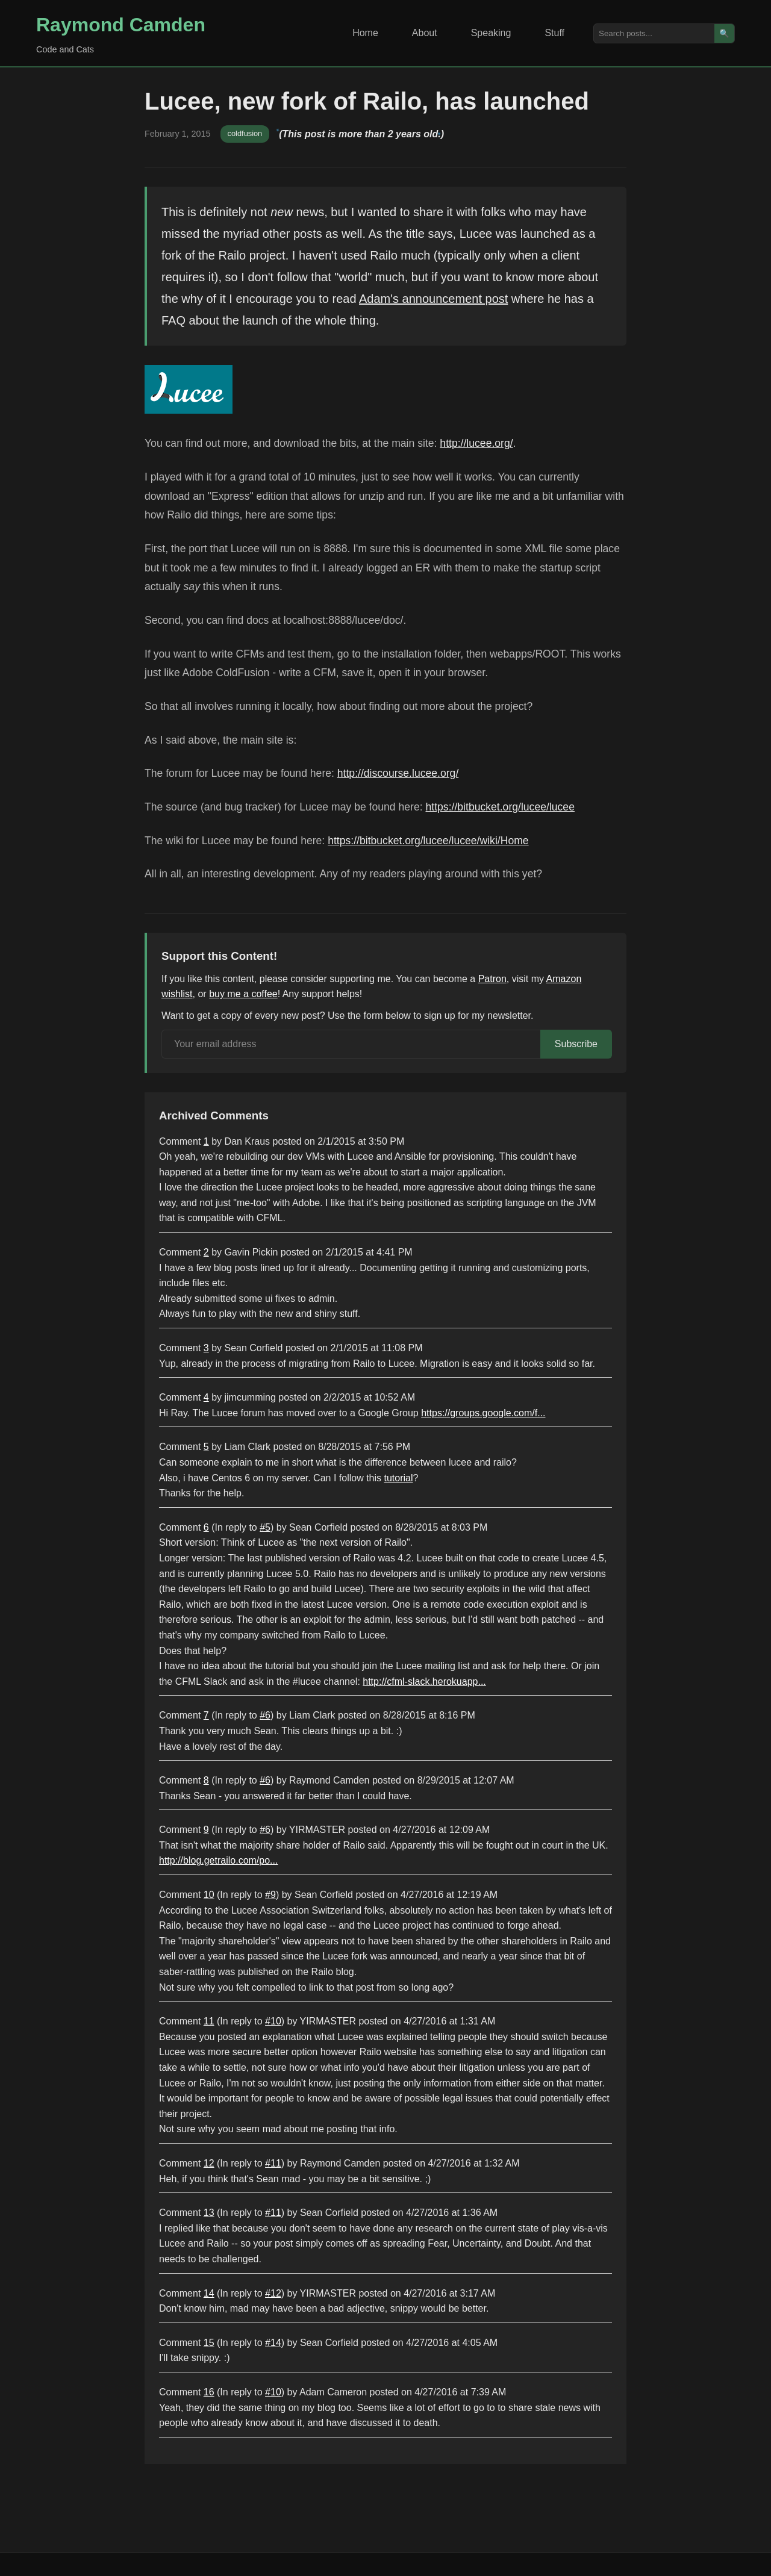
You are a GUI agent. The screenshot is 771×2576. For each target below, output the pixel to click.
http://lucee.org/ (476, 443)
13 (209, 2212)
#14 (273, 2343)
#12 (273, 2293)
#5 (265, 1527)
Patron (492, 979)
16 (209, 2392)
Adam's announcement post (433, 298)
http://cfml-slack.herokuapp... (424, 1681)
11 (209, 2021)
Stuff (554, 33)
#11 (273, 2163)
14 (209, 2293)
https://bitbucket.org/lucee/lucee (500, 807)
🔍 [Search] (724, 33)
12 (209, 2163)
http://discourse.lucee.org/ (397, 773)
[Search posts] (654, 33)
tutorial (398, 1478)
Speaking (491, 33)
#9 (270, 1895)
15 (209, 2343)
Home (365, 33)
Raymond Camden (120, 25)
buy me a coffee (243, 994)
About (424, 33)
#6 (265, 1715)
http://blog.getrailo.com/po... (218, 1860)
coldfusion (245, 133)
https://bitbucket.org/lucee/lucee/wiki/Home (428, 841)
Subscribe (576, 1044)
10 (209, 1895)
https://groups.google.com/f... (483, 1413)
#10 (273, 2021)
